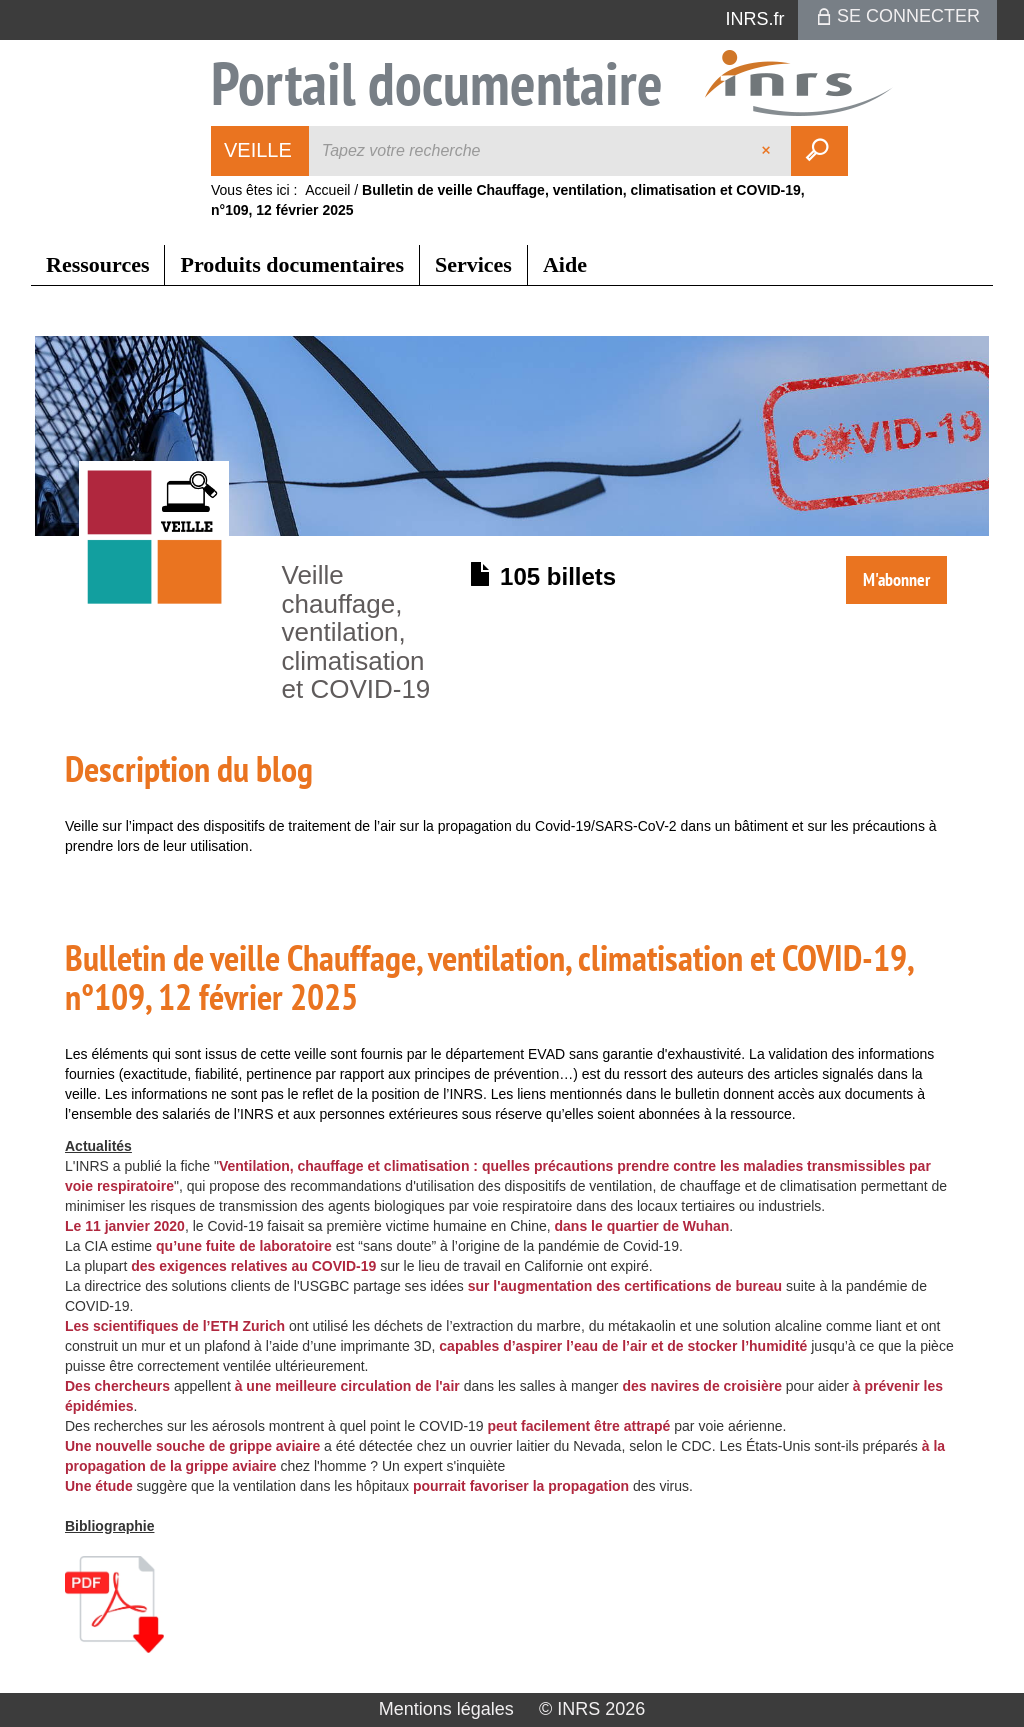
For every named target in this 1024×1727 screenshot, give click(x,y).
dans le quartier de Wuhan (642, 1226)
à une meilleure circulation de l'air (347, 1386)
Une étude (99, 1486)
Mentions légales (446, 1709)
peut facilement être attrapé (579, 1426)
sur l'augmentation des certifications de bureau (625, 1286)
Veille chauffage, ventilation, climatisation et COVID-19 (356, 632)
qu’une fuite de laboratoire (244, 1246)
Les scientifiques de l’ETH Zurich (175, 1326)
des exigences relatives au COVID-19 (253, 1266)
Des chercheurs (117, 1386)
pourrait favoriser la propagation (521, 1486)
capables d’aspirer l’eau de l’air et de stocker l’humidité (623, 1346)
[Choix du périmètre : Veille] (260, 151)
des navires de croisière (702, 1386)
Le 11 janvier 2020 (125, 1226)
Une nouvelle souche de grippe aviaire (192, 1446)
